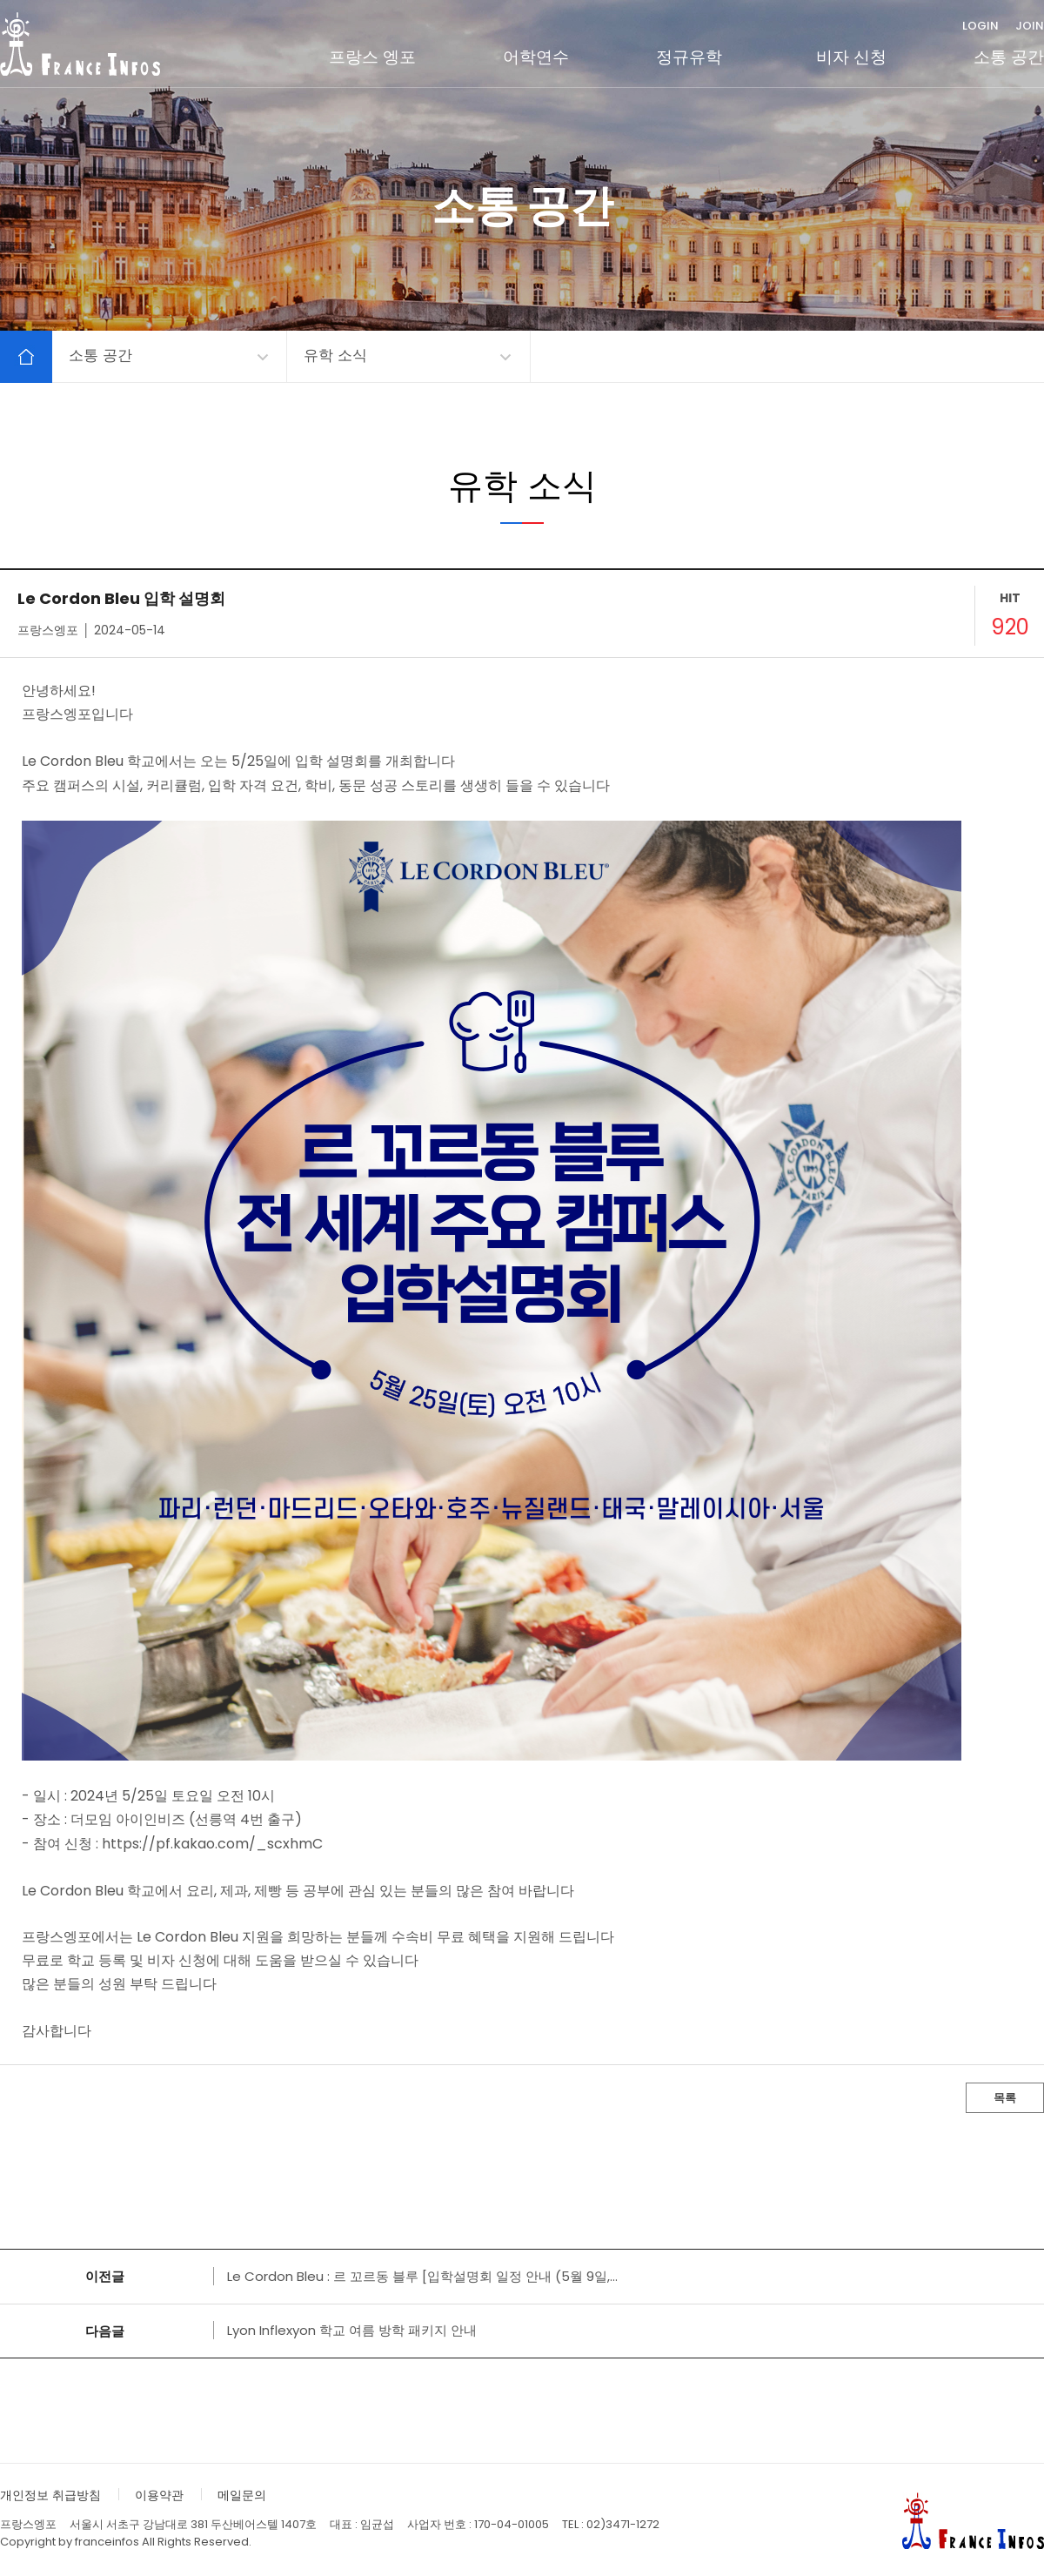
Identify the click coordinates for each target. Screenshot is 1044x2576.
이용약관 (159, 2495)
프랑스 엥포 (372, 57)
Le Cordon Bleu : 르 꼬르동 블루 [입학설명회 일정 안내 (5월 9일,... (422, 2276)
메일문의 (242, 2495)
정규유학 (689, 57)
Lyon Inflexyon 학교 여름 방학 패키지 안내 (352, 2330)
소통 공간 (1009, 57)
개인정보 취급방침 (50, 2495)
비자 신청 (851, 57)
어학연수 (536, 57)
